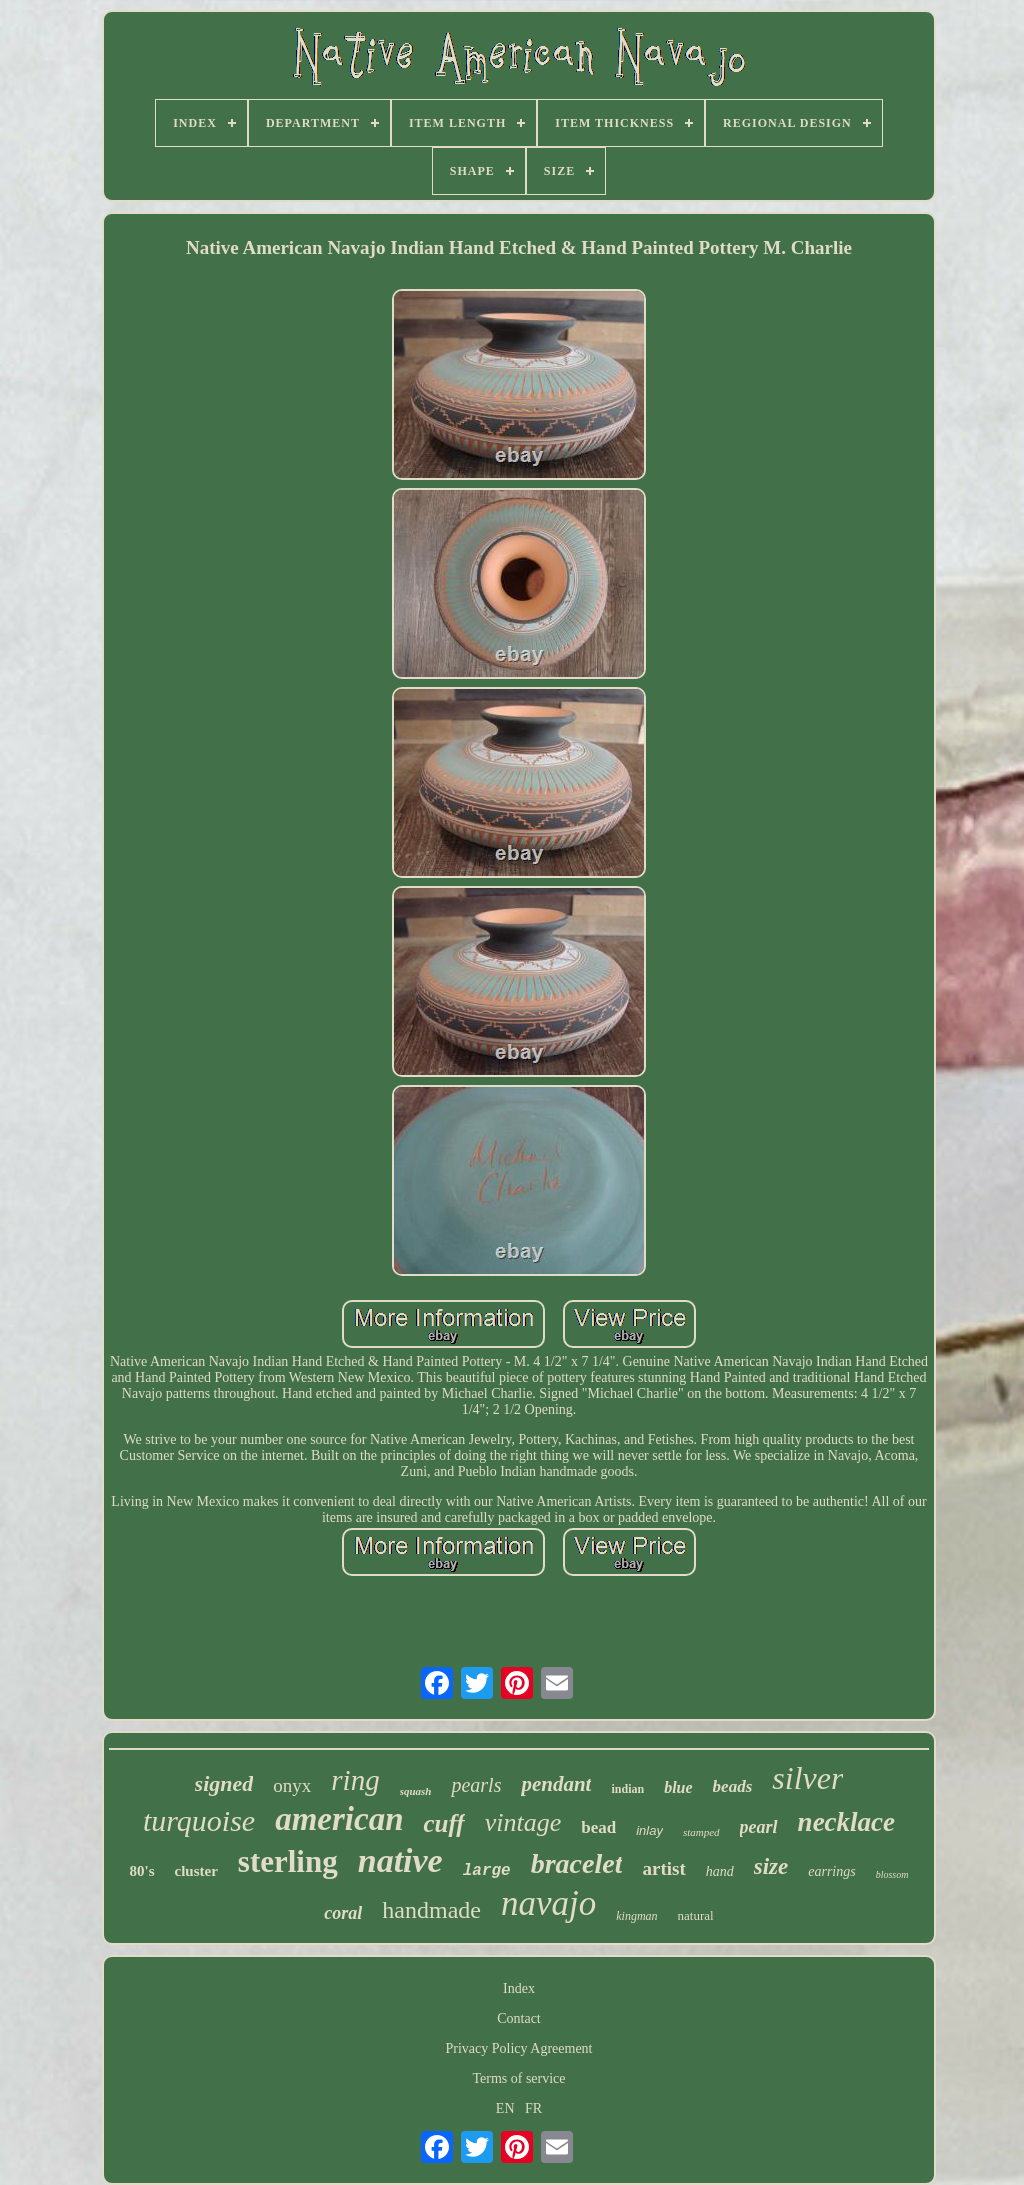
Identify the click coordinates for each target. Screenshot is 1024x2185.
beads (733, 1786)
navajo (548, 1903)
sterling (288, 1861)
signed (224, 1783)
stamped (701, 1832)
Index (519, 1988)
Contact (519, 2018)
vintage (523, 1822)
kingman (636, 1916)
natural (696, 1915)
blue (678, 1787)
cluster (196, 1871)
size (771, 1866)
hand (720, 1871)
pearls (476, 1785)
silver (807, 1778)
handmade (431, 1910)
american (339, 1819)
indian (627, 1789)
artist (663, 1868)
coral (343, 1913)
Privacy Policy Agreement (519, 2048)
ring (355, 1780)
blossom (892, 1874)
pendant (556, 1784)
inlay (649, 1830)
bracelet (577, 1863)
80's (142, 1871)
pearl (759, 1827)
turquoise (199, 1820)
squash (416, 1791)
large (487, 1871)
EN (505, 2108)
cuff (443, 1823)
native (400, 1860)
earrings (831, 1871)
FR (533, 2108)
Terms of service (518, 2078)
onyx (292, 1785)
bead (598, 1827)
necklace (846, 1822)
